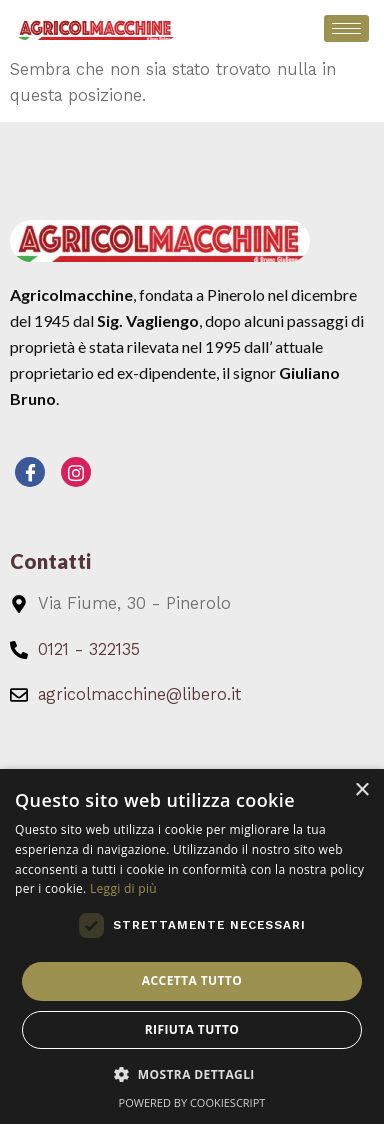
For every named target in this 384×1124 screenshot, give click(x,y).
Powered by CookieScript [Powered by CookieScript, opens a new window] (192, 1102)
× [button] (361, 790)
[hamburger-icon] (346, 28)
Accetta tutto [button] (192, 980)
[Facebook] (30, 472)
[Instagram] (76, 472)
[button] (192, 1075)
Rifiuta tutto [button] (192, 1029)
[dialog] (192, 946)
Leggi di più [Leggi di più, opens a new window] (123, 888)
